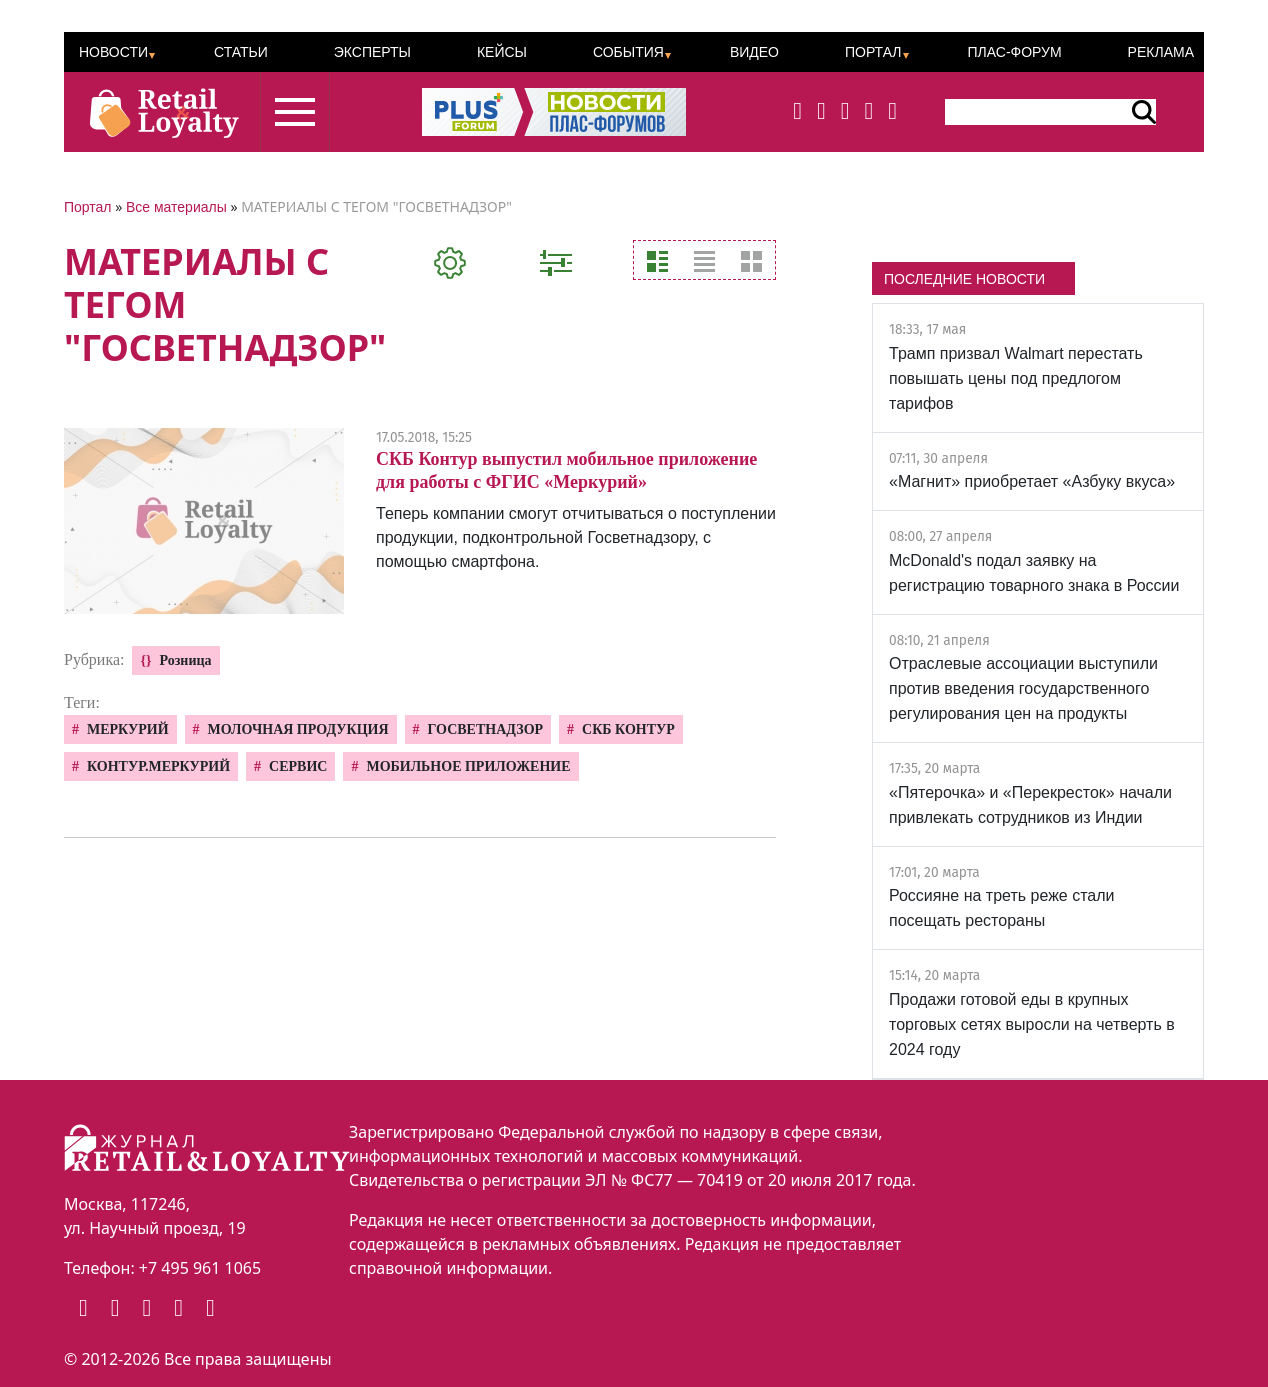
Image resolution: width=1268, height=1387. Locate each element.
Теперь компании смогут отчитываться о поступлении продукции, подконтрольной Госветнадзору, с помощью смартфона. (576, 537)
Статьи (241, 52)
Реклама (1161, 52)
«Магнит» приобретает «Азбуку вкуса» (1032, 481)
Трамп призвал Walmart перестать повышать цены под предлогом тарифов (1016, 378)
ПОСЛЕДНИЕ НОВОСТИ (964, 279)
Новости (113, 52)
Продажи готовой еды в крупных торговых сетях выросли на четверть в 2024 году (1032, 1024)
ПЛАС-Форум (1014, 52)
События (628, 52)
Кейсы (502, 52)
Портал (873, 52)
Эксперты (372, 52)
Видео (754, 52)
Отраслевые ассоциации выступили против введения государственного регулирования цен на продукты (1023, 688)
